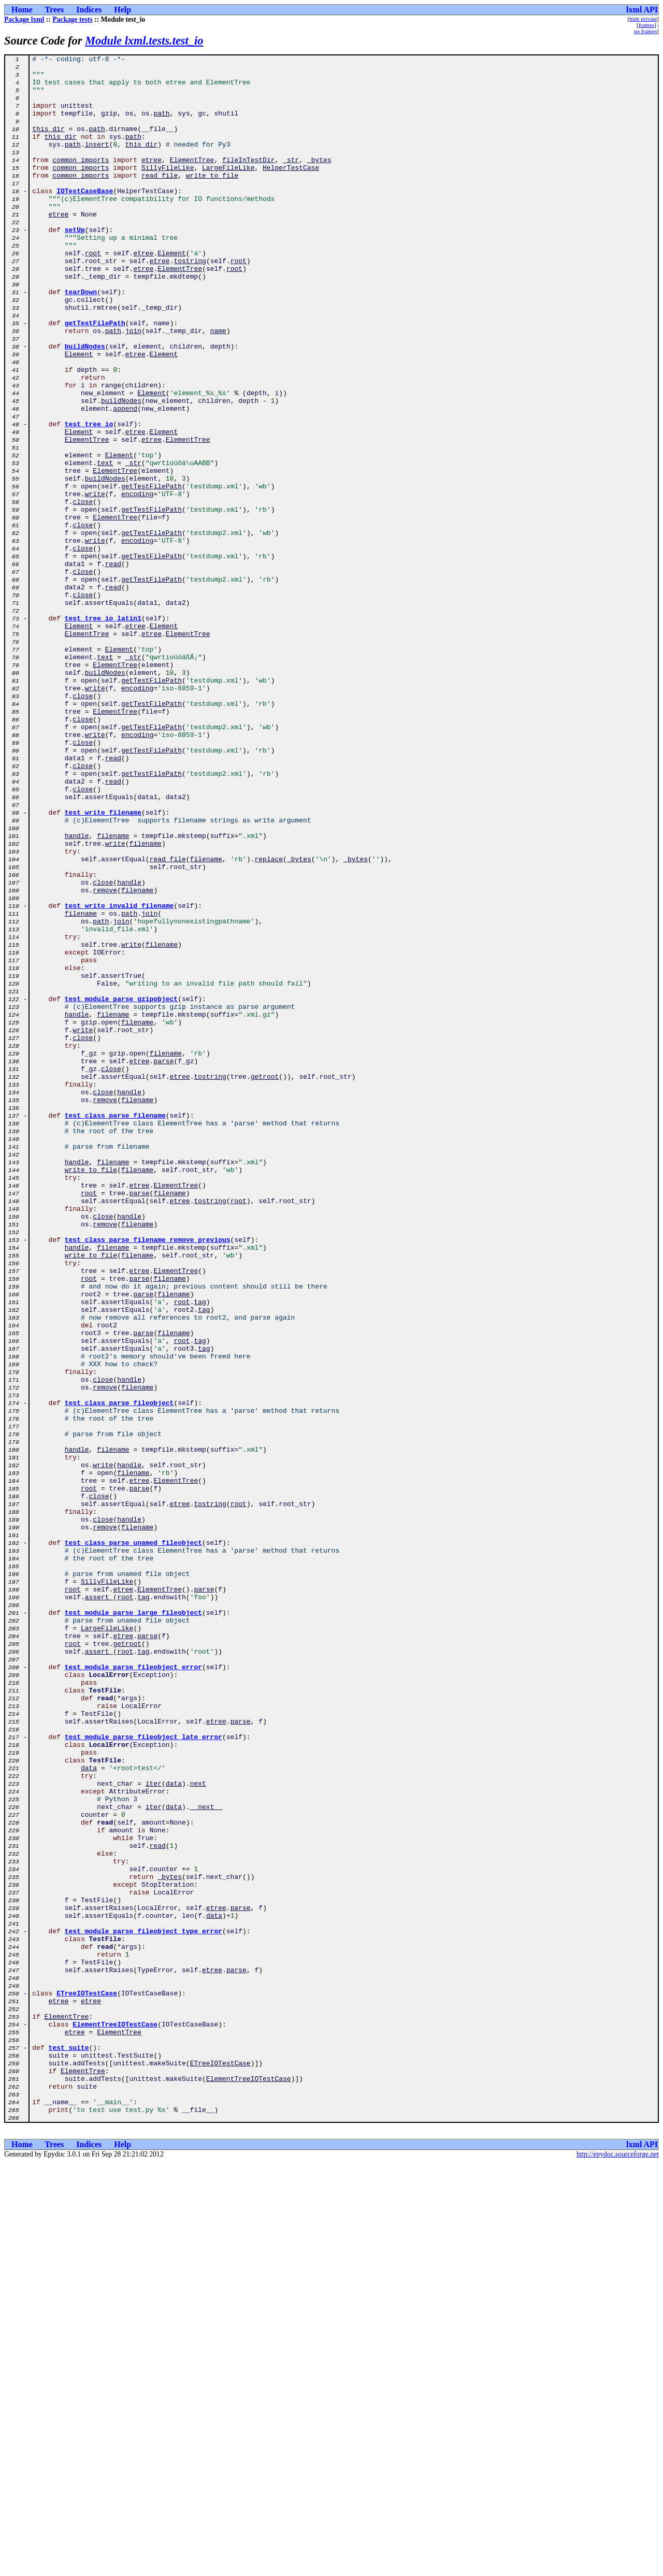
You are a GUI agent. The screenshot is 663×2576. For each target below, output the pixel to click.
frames (646, 25)
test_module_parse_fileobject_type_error (143, 2306)
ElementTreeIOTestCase (115, 2418)
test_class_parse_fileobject (119, 1672)
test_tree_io (89, 498)
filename (113, 992)
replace (268, 1020)
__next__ (206, 2157)
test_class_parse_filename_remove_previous (147, 1477)
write (95, 582)
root (93, 293)
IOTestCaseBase (84, 218)
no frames (645, 31)
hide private (643, 19)
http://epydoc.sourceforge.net (617, 2567)
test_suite (69, 2446)
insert (97, 162)
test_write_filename (103, 964)
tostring (190, 302)
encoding (137, 582)
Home (22, 9)
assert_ (99, 1906)
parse (163, 1262)
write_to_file (212, 200)
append (125, 479)
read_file (159, 200)
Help (122, 9)
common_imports (80, 181)
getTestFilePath (95, 377)
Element (171, 293)
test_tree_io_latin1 (103, 731)
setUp (75, 265)
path (161, 125)
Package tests (72, 19)
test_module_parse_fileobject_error (133, 1989)
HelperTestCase (291, 190)
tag (200, 1551)
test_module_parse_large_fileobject (133, 1924)
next (198, 2129)
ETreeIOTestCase (86, 2381)
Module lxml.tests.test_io (144, 40)
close (83, 591)
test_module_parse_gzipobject (121, 1188)
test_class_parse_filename (115, 1328)
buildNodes (85, 405)
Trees (54, 9)
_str (291, 181)
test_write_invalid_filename (119, 1076)
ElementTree (192, 181)
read (113, 666)
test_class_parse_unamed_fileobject (133, 1840)
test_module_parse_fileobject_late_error (143, 2073)
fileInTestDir (248, 181)
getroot (265, 1281)
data (89, 2111)
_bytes (319, 181)
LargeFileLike (228, 190)
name (218, 386)
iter (154, 2129)
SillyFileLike (167, 190)
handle (77, 992)
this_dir (48, 144)
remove (105, 1057)
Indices (89, 9)
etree (151, 181)
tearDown (81, 339)
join (133, 386)
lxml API (642, 9)
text (105, 544)
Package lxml (24, 19)
